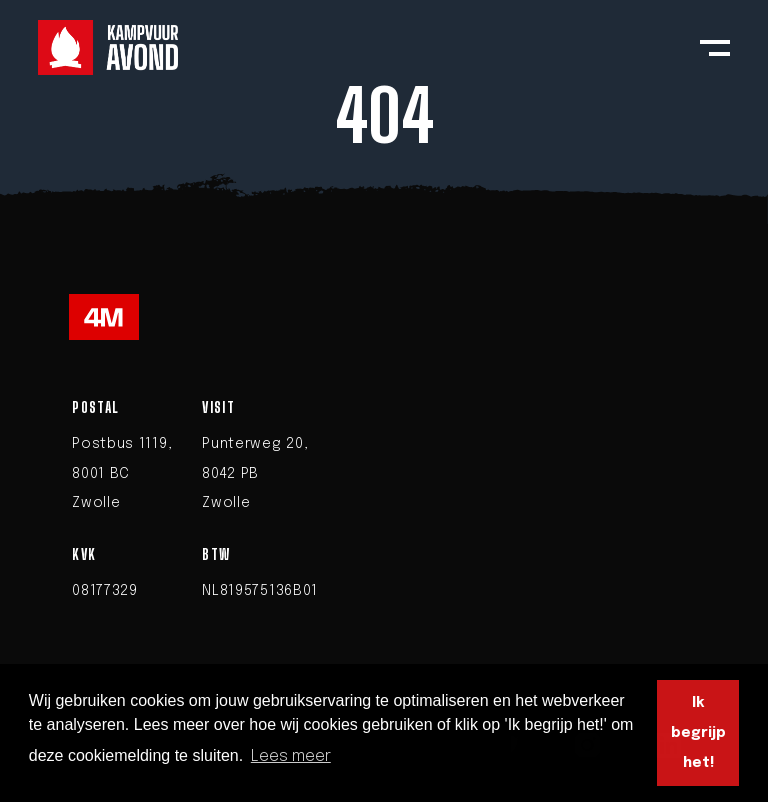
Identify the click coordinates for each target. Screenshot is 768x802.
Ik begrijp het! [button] (698, 733)
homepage (531, 206)
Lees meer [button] (291, 756)
